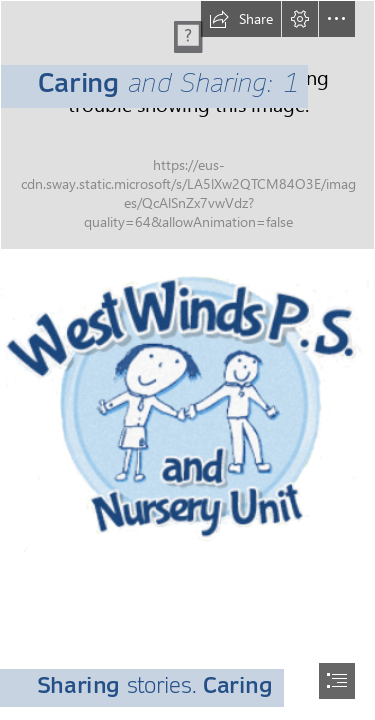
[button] (241, 19)
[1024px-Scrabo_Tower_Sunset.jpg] (187, 125)
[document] (187, 360)
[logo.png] (187, 403)
